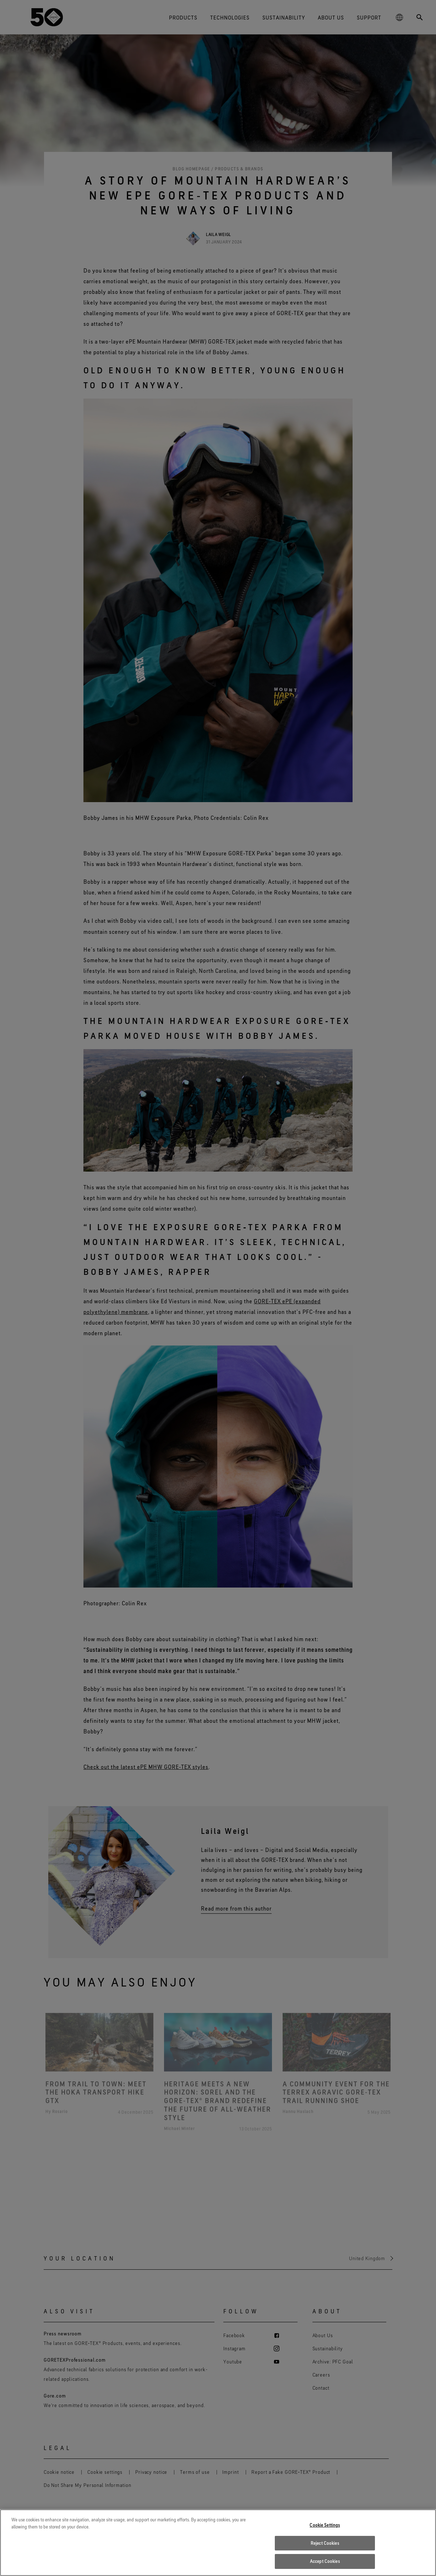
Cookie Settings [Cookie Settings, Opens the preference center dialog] (325, 2525)
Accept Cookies (325, 2561)
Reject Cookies (325, 2543)
